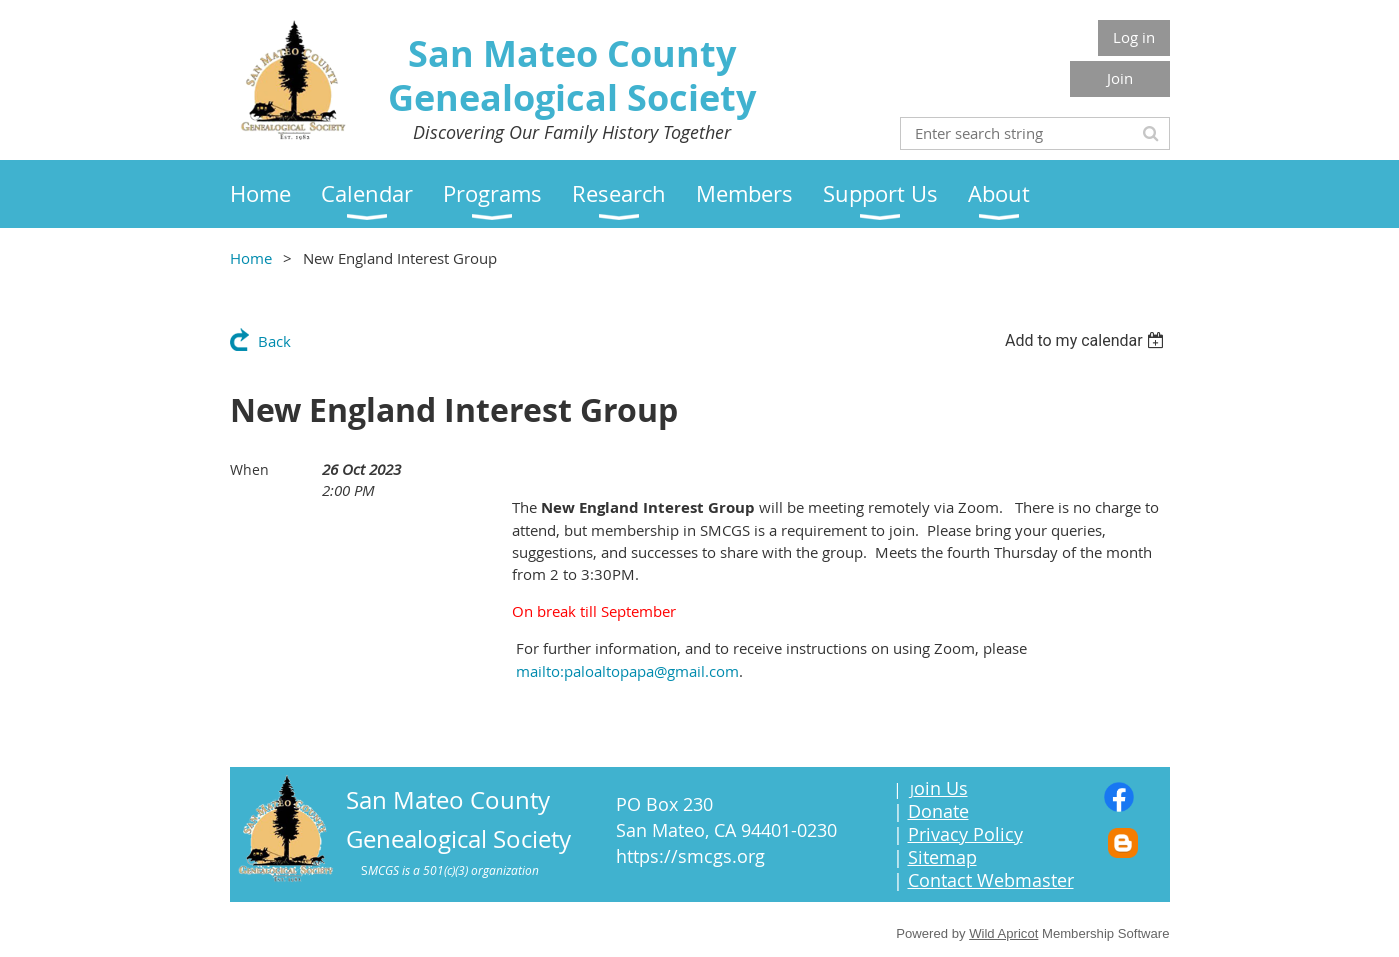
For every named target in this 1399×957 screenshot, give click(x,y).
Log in (1134, 37)
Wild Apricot (1003, 933)
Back (274, 341)
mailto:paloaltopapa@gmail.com (627, 671)
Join (1120, 78)
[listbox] (1087, 340)
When (249, 469)
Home (251, 258)
